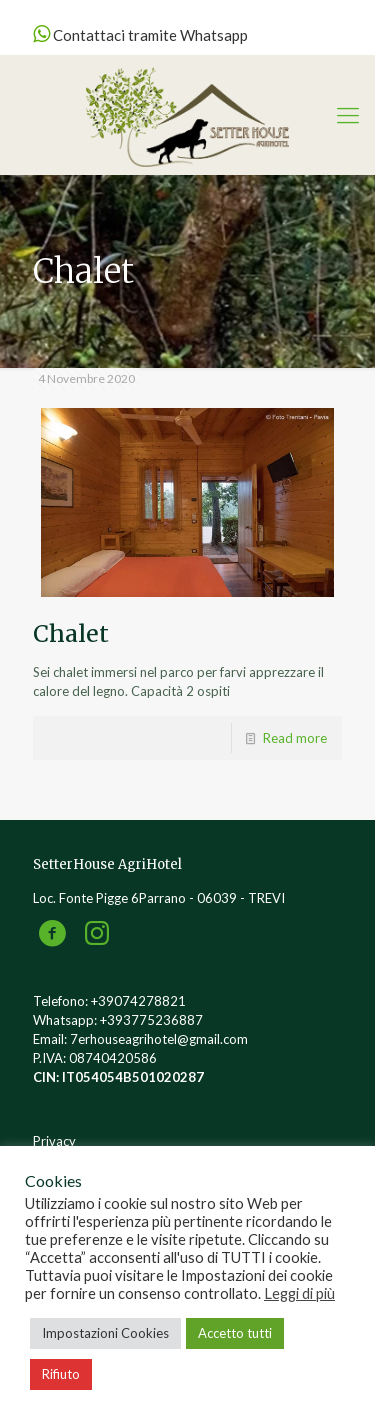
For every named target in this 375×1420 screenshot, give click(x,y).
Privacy (54, 1141)
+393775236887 (151, 1020)
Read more (295, 738)
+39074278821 (138, 1001)
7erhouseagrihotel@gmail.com (159, 1039)
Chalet (71, 633)
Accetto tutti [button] (235, 1333)
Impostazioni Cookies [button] (105, 1333)
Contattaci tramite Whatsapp (140, 35)
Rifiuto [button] (61, 1374)
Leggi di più (299, 1293)
